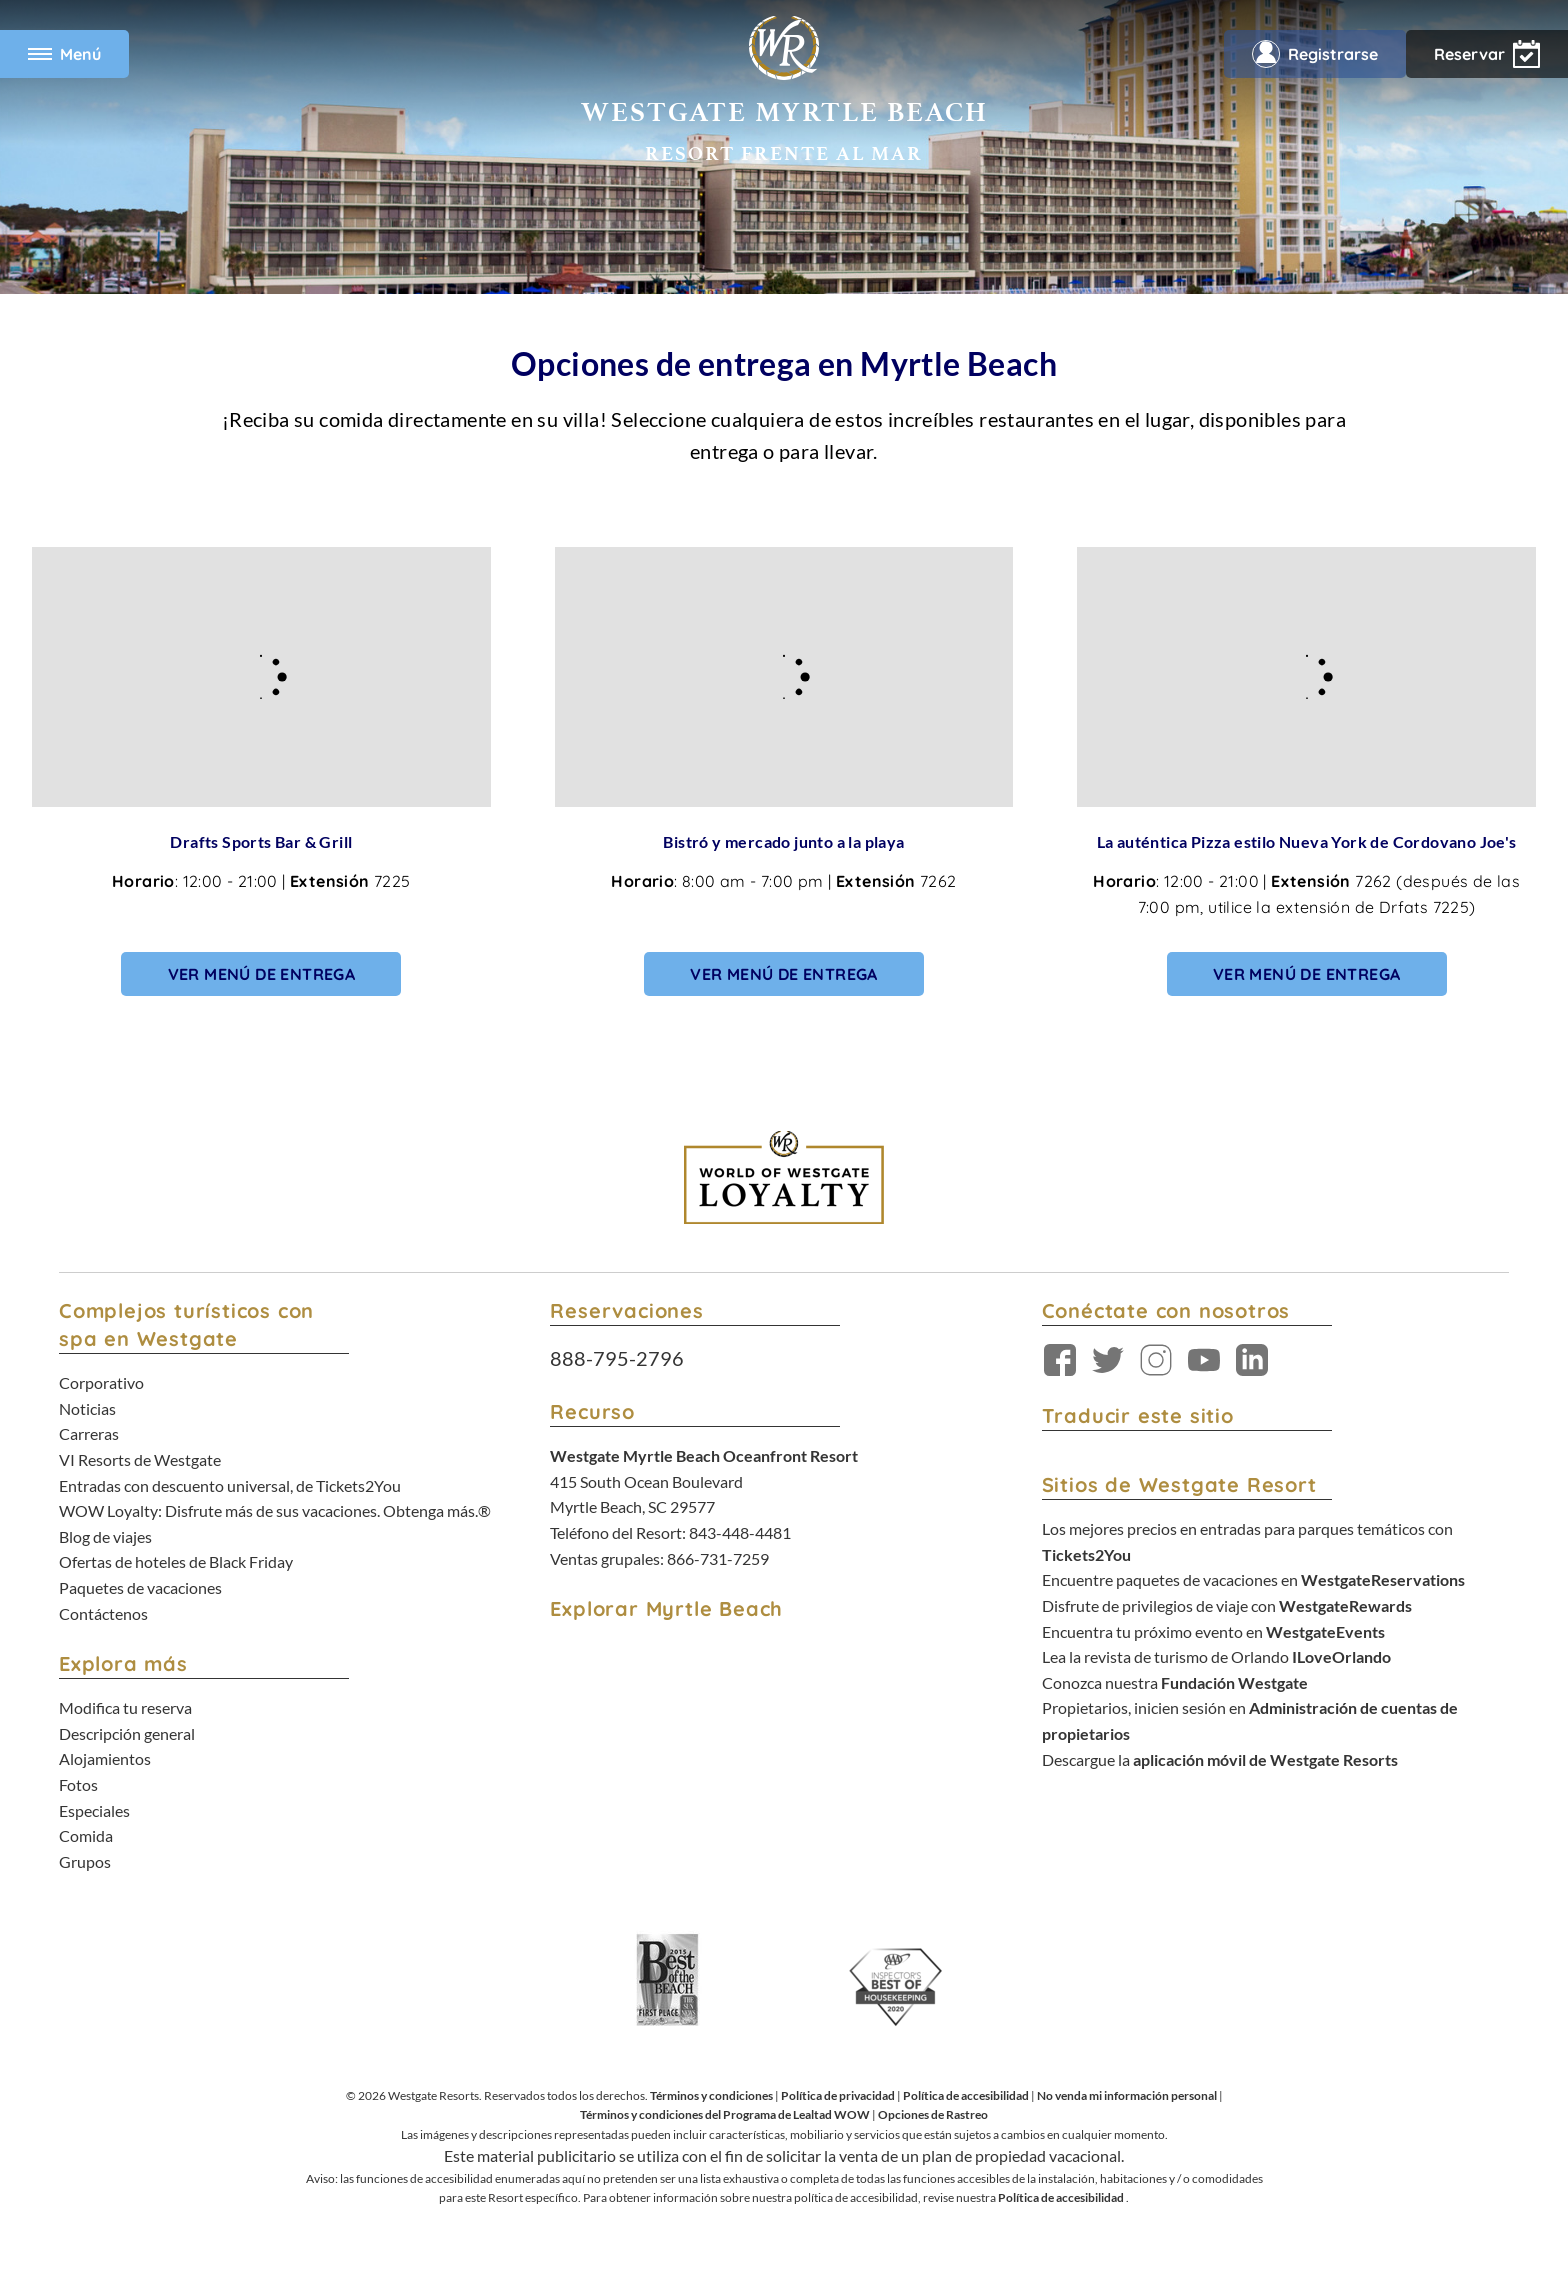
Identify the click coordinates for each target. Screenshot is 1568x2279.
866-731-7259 (718, 1558)
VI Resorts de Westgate (140, 1459)
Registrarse (1315, 54)
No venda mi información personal (1127, 2095)
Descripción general (127, 1733)
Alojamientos (105, 1758)
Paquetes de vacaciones (140, 1587)
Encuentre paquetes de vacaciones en (1253, 1579)
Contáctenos (103, 1613)
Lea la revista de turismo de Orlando (1216, 1656)
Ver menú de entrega (262, 974)
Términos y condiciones (711, 2095)
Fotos (78, 1784)
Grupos (85, 1861)
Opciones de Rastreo (933, 2114)
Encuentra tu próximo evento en (1213, 1631)
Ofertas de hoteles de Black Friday (176, 1561)
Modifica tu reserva (125, 1707)
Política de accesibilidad (966, 2095)
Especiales (94, 1810)
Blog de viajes (105, 1536)
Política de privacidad (838, 2095)
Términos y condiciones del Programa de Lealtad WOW (725, 2114)
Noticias (87, 1408)
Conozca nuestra (1175, 1682)
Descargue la (1220, 1759)
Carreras (89, 1433)
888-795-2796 (617, 1358)
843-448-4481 (740, 1532)
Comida (86, 1835)
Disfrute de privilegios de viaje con (1227, 1605)
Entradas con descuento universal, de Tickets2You (230, 1485)
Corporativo (101, 1382)
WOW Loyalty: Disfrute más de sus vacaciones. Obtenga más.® (275, 1510)
